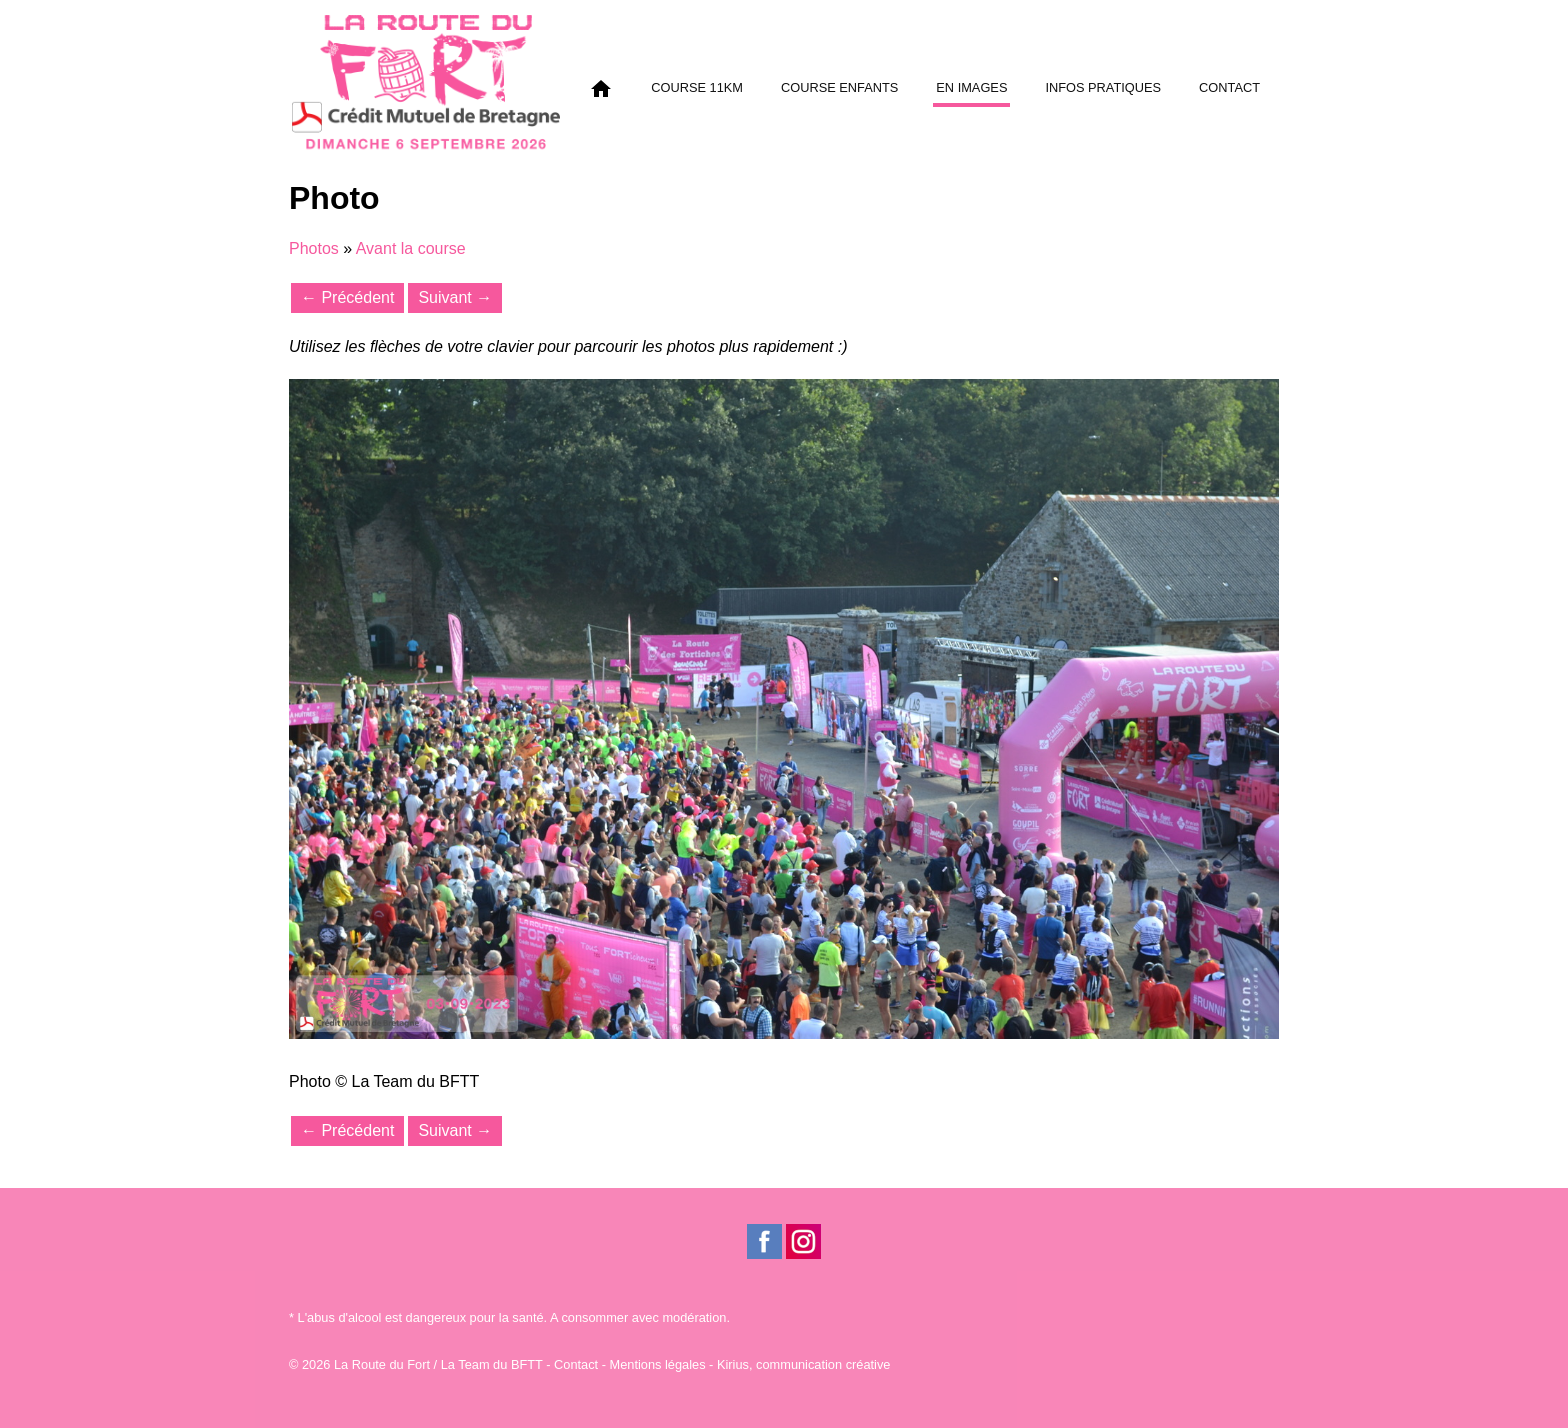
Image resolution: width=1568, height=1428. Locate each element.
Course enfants (839, 87)
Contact (1229, 87)
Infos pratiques (1103, 87)
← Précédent (347, 297)
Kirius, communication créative (804, 1364)
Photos (314, 248)
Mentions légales (658, 1364)
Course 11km (697, 87)
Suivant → (455, 297)
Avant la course (411, 248)
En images (971, 87)
